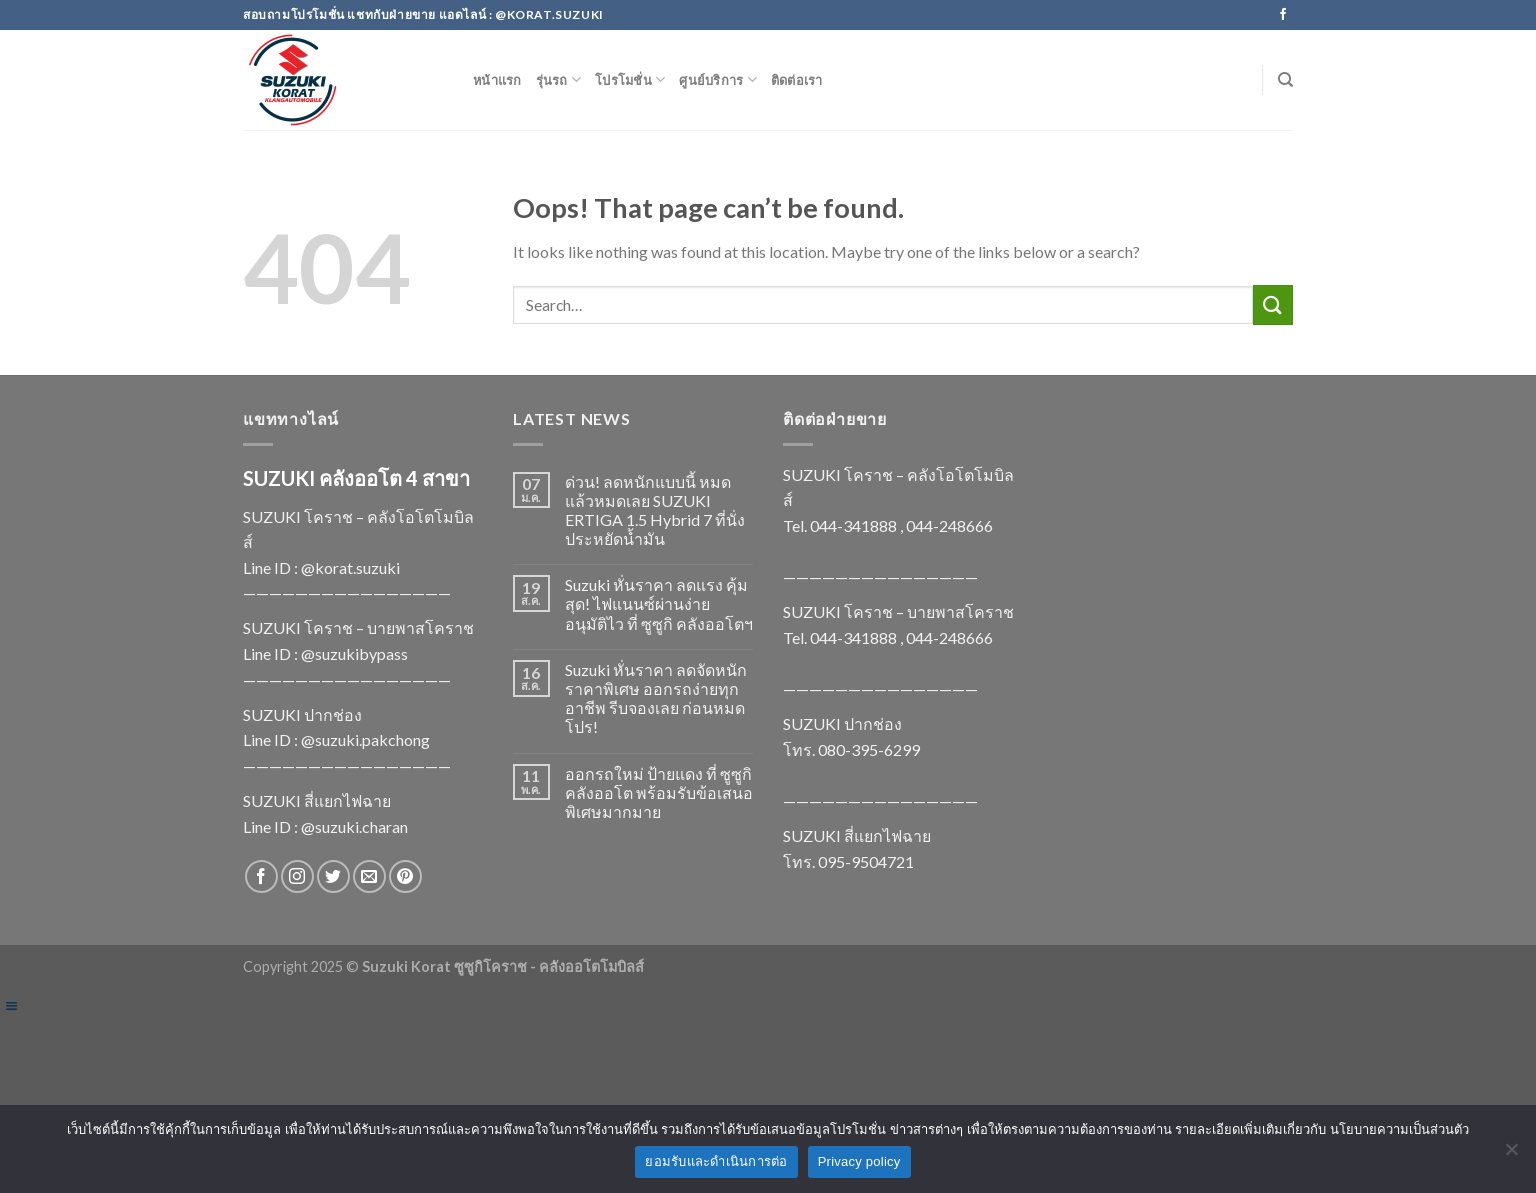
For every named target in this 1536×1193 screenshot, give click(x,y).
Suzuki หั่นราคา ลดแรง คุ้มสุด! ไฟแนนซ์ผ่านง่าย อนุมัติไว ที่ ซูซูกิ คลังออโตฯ (659, 603)
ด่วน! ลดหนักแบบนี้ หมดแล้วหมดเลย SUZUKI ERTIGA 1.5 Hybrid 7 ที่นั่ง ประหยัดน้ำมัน (655, 510)
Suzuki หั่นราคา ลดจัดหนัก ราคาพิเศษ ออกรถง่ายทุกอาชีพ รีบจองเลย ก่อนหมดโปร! (656, 698)
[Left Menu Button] (11, 1005)
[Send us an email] (369, 876)
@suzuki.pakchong (365, 739)
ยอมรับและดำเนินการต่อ (716, 1161)
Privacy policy (859, 1161)
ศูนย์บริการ (718, 79)
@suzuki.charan (354, 826)
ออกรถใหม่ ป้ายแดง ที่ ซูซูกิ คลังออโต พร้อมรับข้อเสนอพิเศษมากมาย (659, 792)
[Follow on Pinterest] (405, 876)
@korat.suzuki (350, 567)
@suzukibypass (354, 653)
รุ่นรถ (558, 79)
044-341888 (853, 525)
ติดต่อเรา (797, 80)
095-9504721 (866, 861)
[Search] (1285, 80)
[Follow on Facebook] (1283, 15)
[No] (1511, 1155)
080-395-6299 (869, 749)
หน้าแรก (497, 80)
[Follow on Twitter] (333, 876)
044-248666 (949, 525)
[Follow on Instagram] (297, 876)
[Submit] (1273, 304)
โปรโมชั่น (630, 79)
